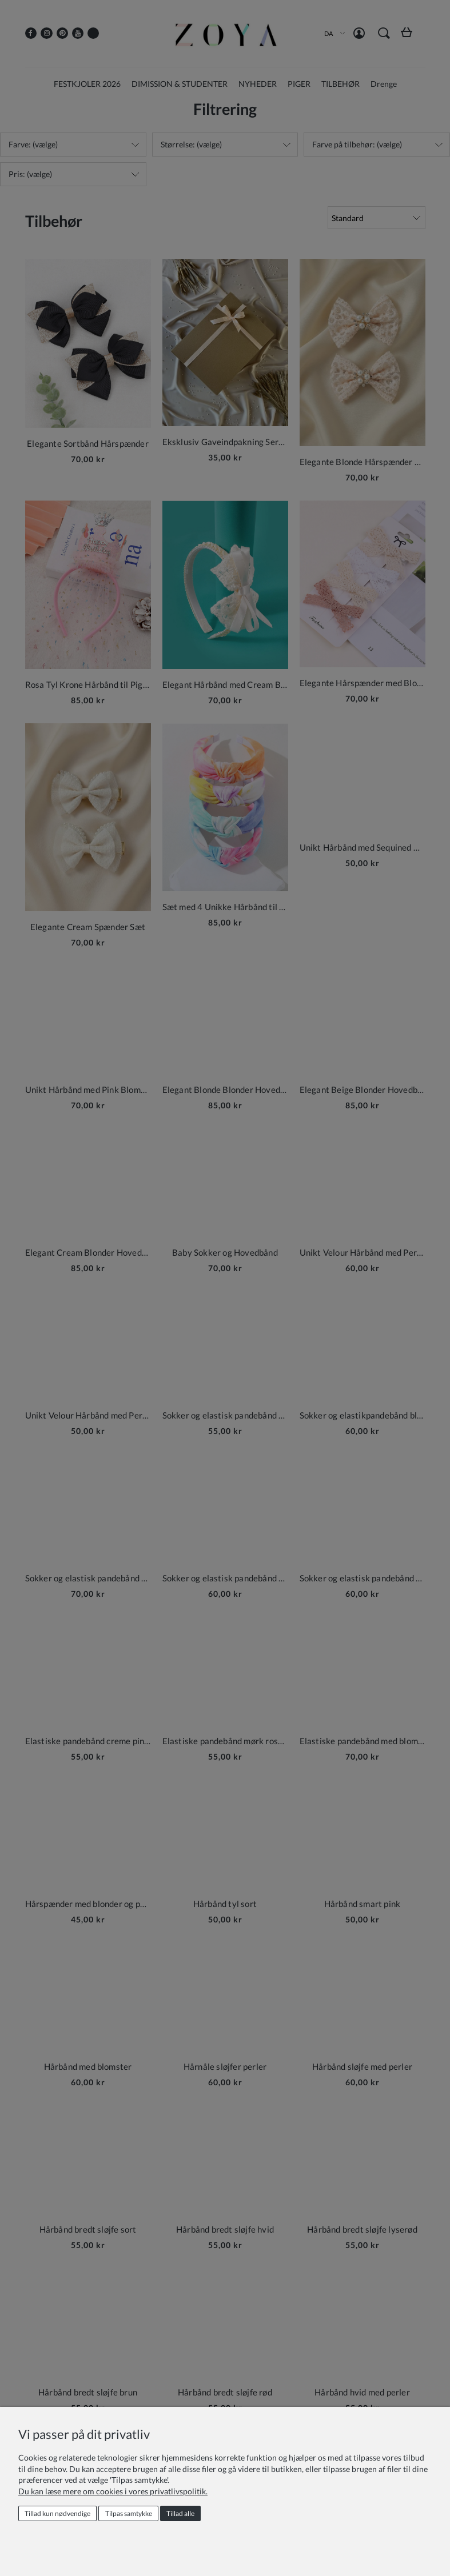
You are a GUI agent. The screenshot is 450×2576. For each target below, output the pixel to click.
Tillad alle (180, 2513)
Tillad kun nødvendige (57, 2513)
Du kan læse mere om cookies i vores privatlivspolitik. (113, 2491)
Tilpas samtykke (128, 2513)
